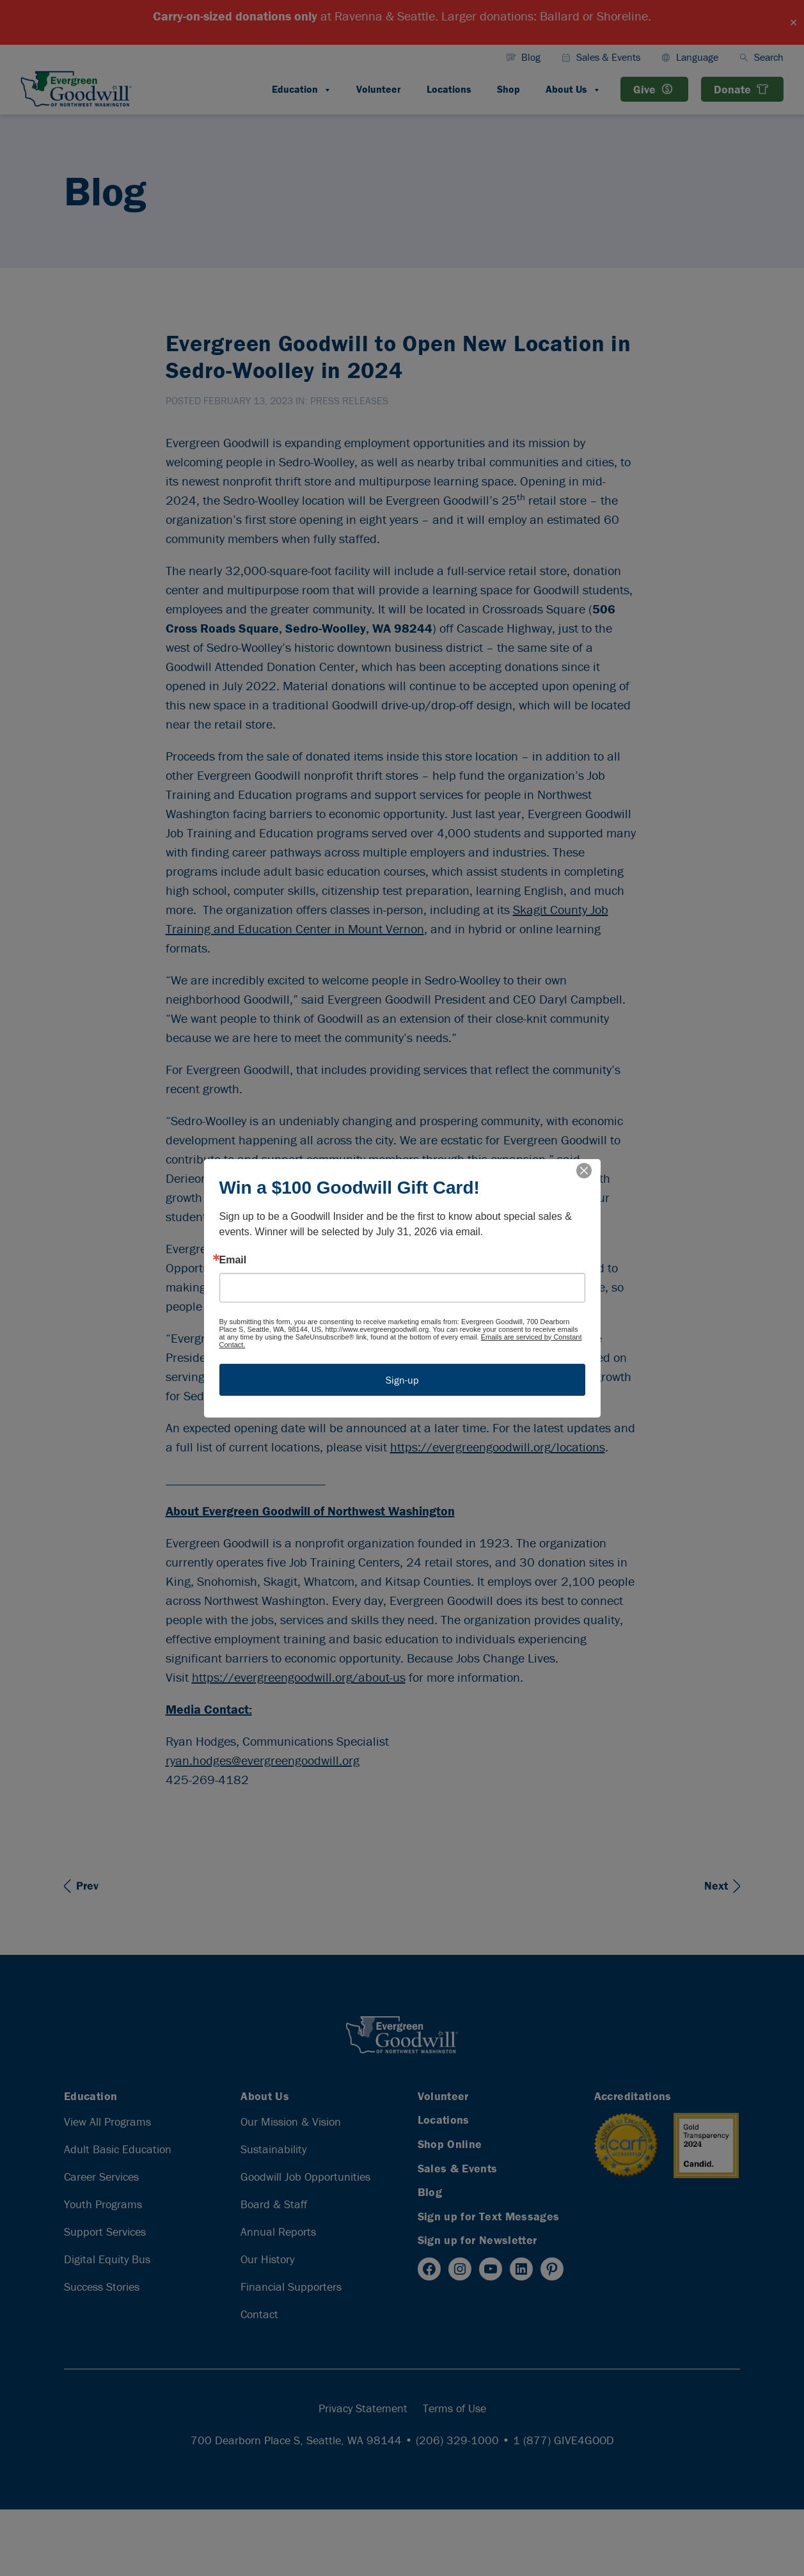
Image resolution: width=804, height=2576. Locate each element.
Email (233, 1260)
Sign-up (402, 1379)
